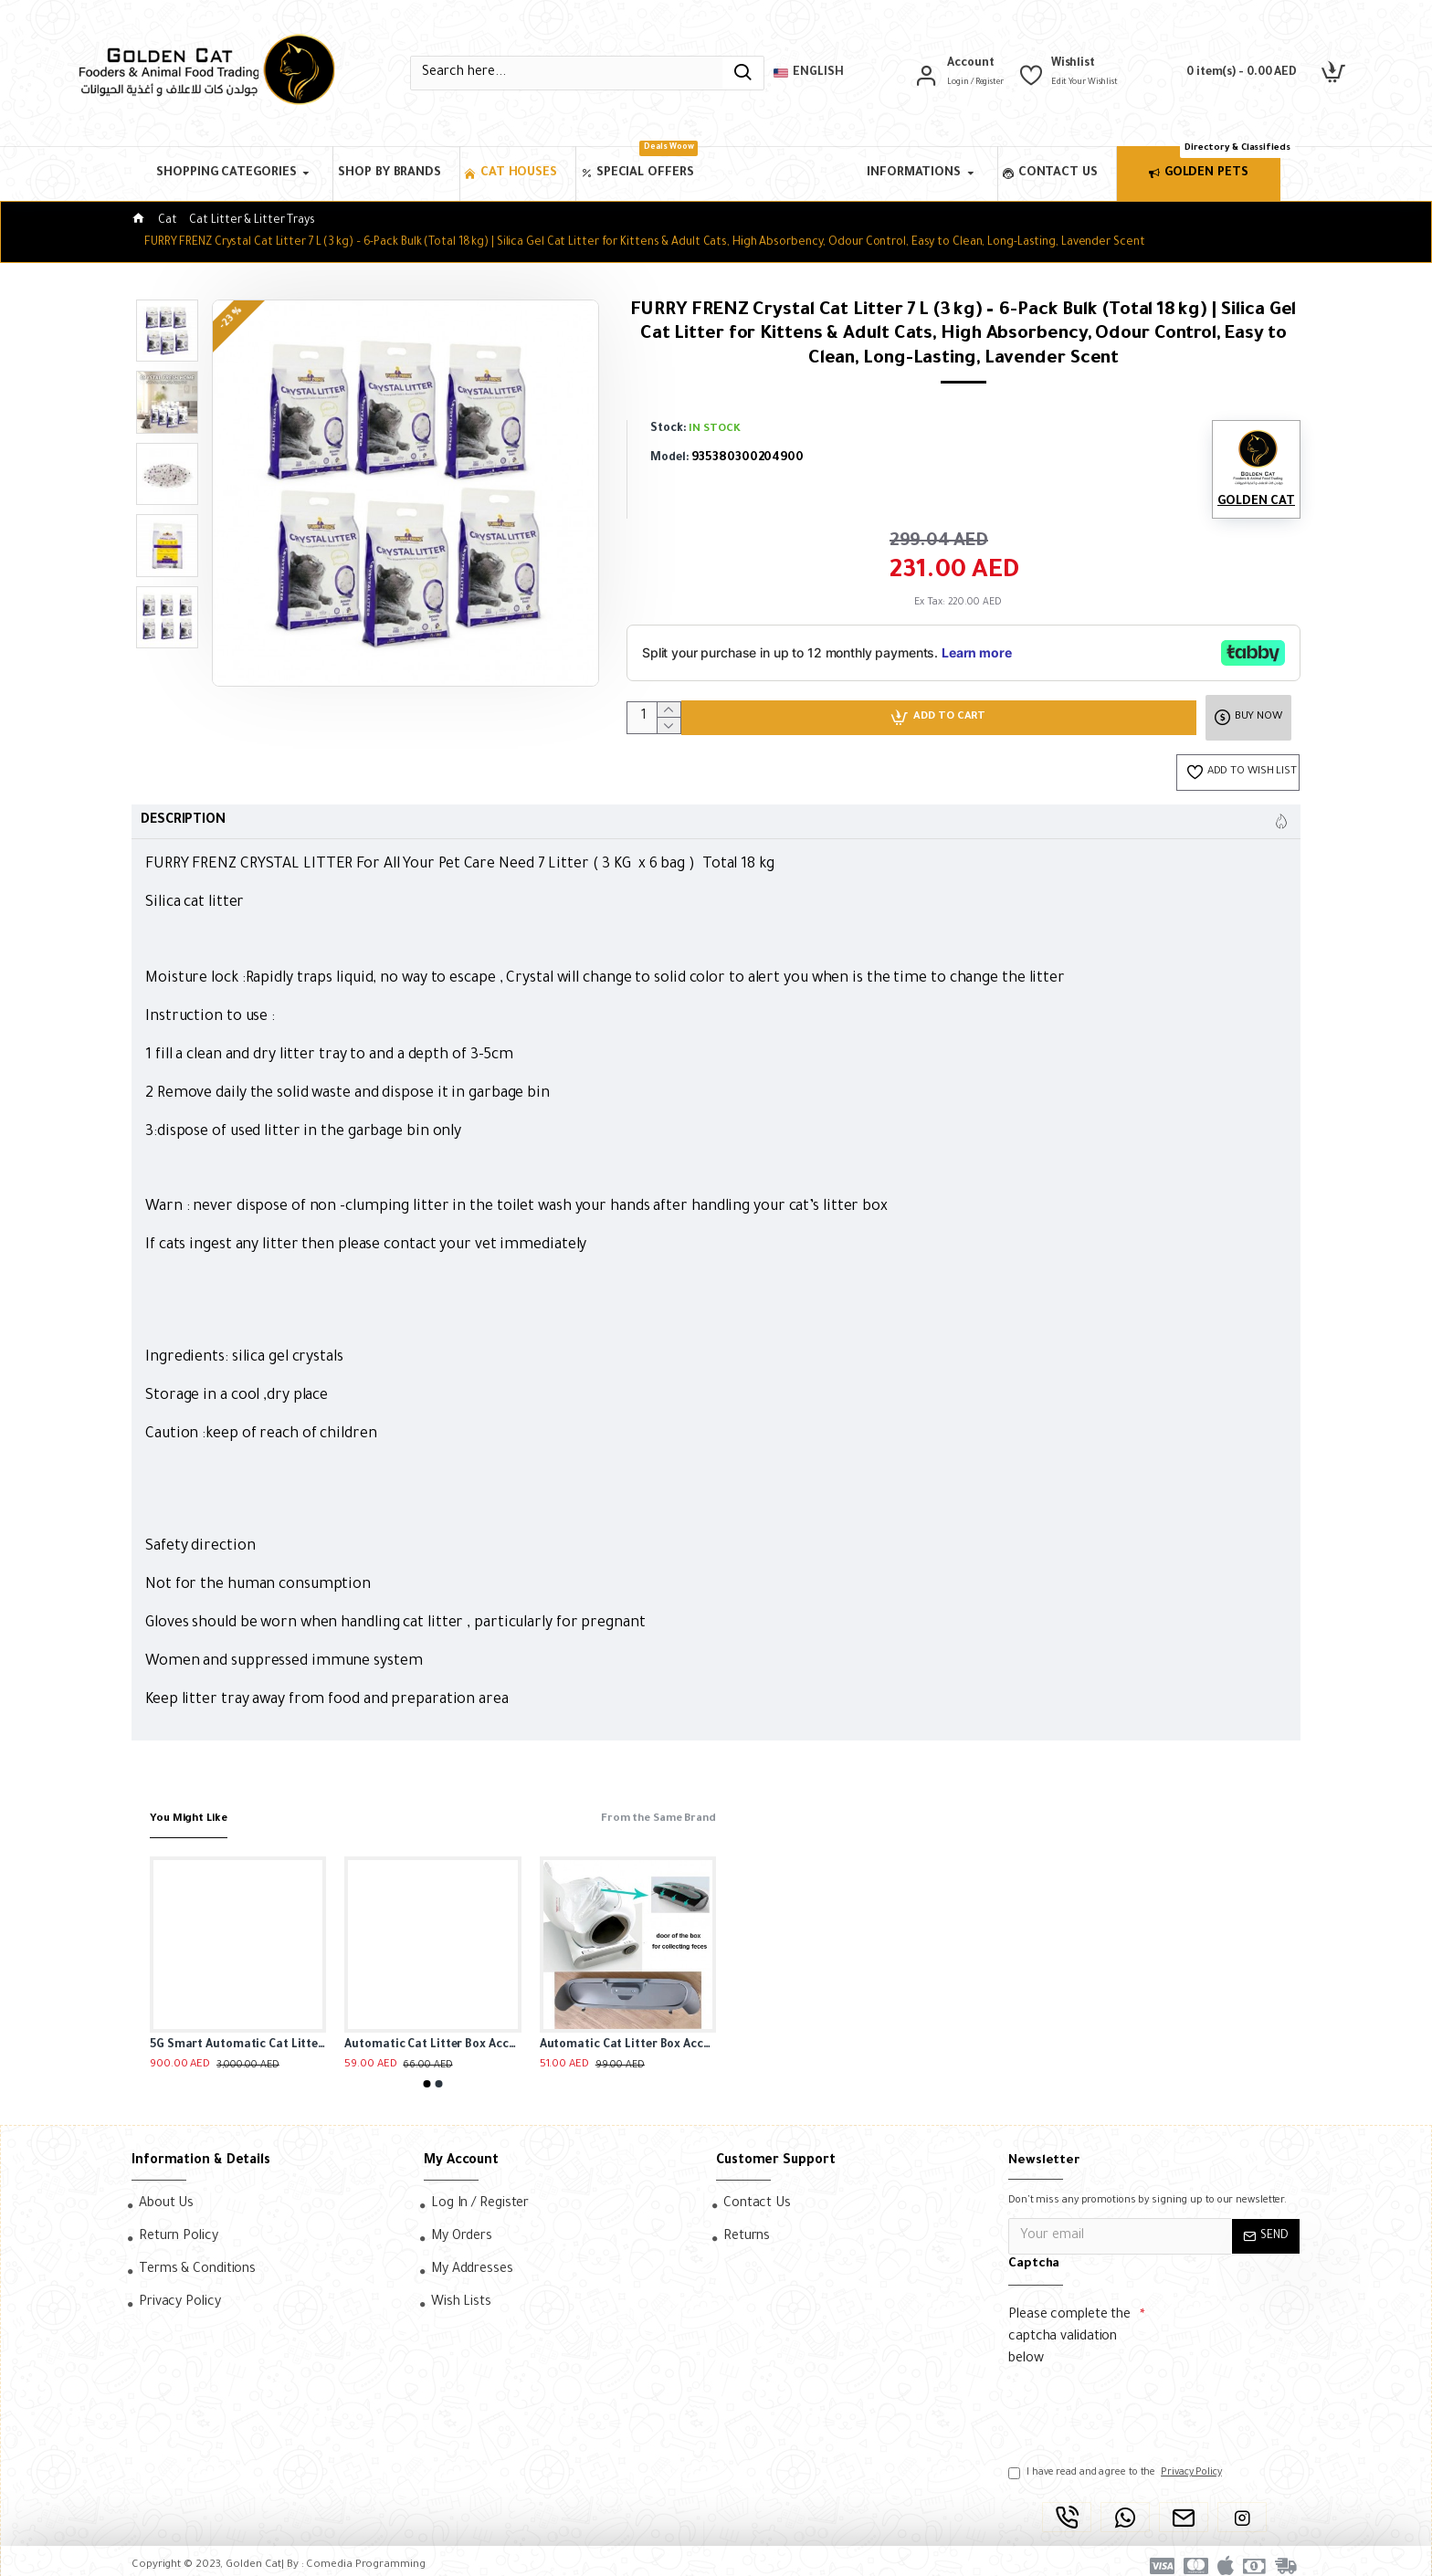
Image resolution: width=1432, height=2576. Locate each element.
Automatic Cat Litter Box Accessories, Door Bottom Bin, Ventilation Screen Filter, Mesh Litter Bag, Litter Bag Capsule (628, 2035)
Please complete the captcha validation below (1069, 2327)
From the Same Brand (648, 1808)
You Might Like (195, 1808)
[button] (427, 2073)
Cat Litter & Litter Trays (252, 221)
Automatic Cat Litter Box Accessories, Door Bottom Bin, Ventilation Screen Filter (432, 2035)
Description (183, 825)
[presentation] (1136, 2398)
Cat (167, 221)
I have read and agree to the (1116, 2463)
